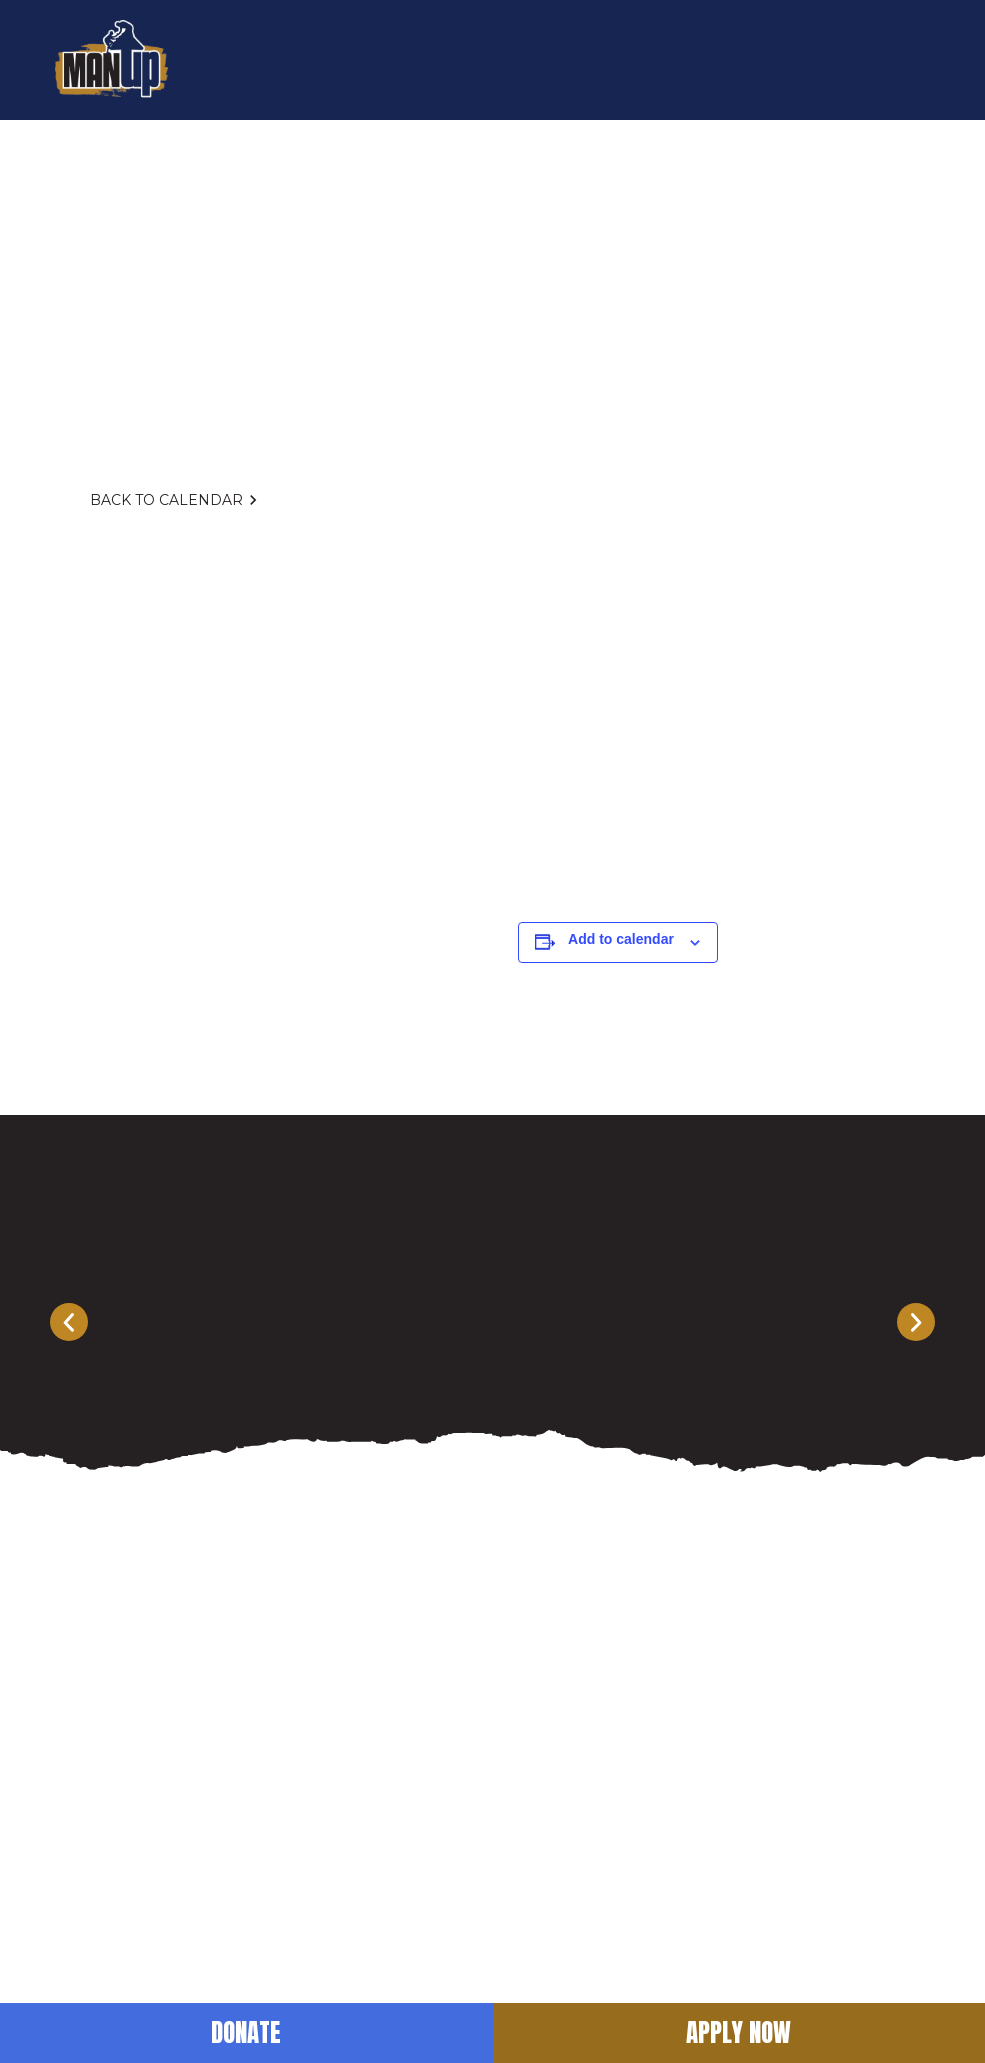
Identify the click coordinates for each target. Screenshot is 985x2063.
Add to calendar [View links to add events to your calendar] (621, 939)
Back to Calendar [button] (176, 500)
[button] (910, 60)
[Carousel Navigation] (492, 1322)
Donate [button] (246, 2032)
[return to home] (111, 60)
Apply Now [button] (738, 2032)
